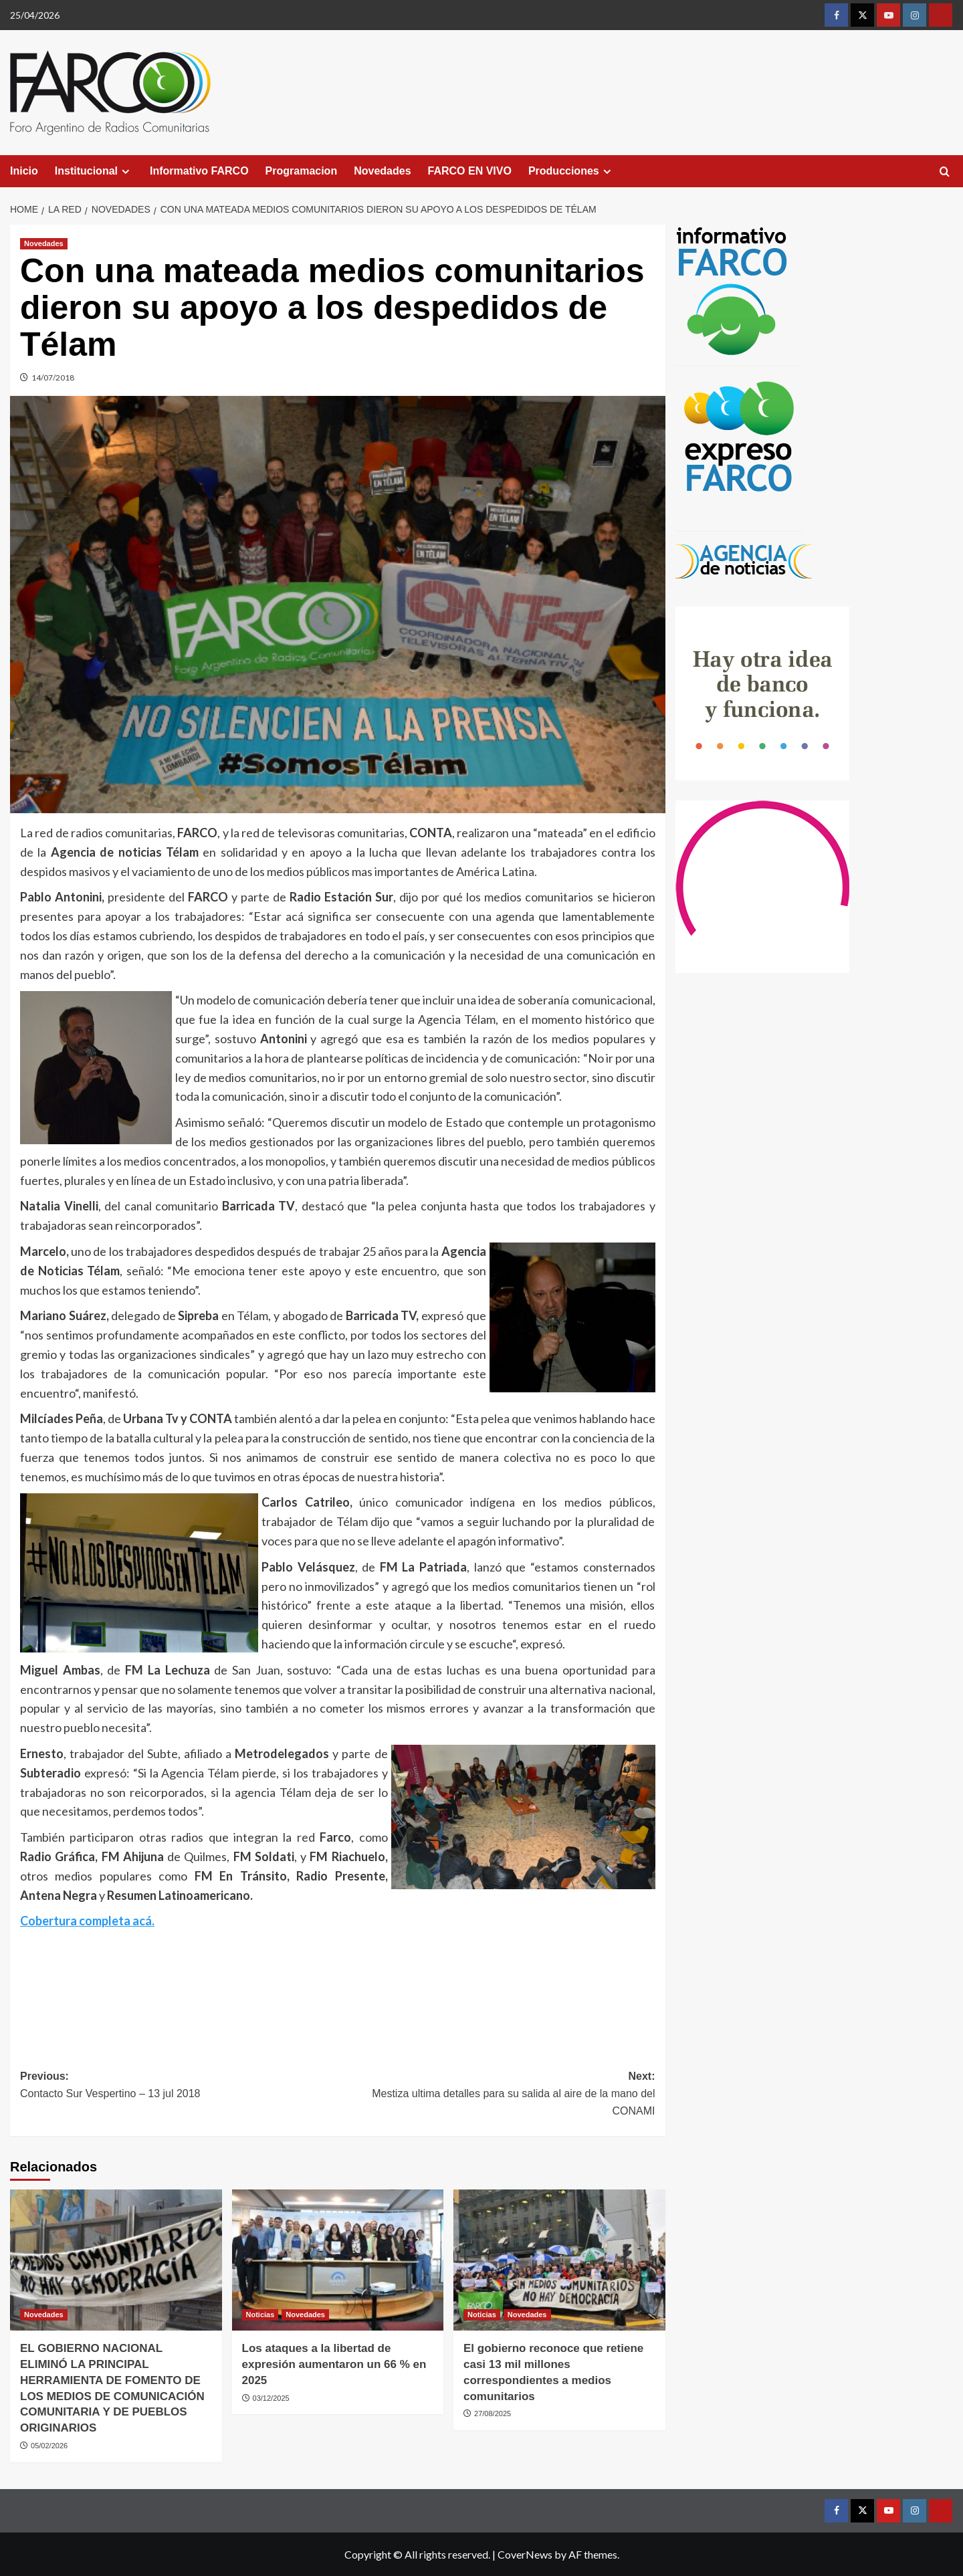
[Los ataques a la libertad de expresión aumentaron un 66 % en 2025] (338, 2260)
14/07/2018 (52, 377)
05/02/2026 (49, 2446)
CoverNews (525, 2554)
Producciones (571, 171)
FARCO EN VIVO (470, 171)
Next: (496, 2094)
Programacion (301, 171)
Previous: (179, 2086)
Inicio (24, 171)
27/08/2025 (492, 2413)
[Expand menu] (125, 171)
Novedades (382, 171)
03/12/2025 (271, 2398)
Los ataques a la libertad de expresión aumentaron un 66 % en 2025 (334, 2364)
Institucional (94, 171)
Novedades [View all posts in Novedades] (44, 243)
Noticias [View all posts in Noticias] (260, 2315)
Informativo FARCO (199, 171)
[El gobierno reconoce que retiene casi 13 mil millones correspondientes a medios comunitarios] (559, 2260)
